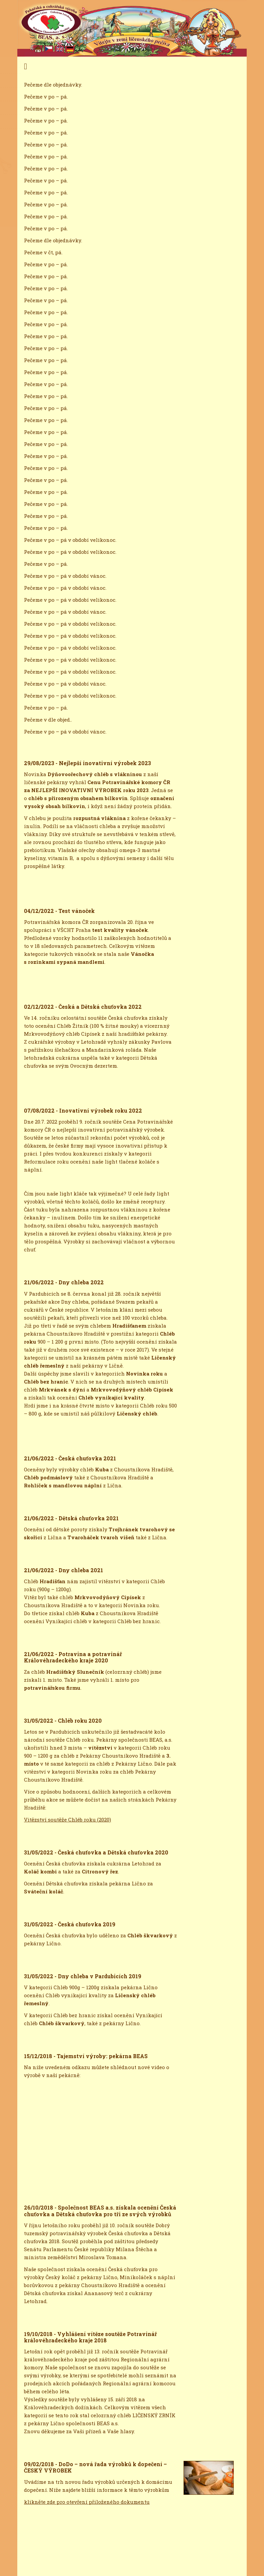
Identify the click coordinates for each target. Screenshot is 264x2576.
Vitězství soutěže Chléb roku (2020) (67, 1819)
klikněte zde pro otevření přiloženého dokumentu (87, 2501)
